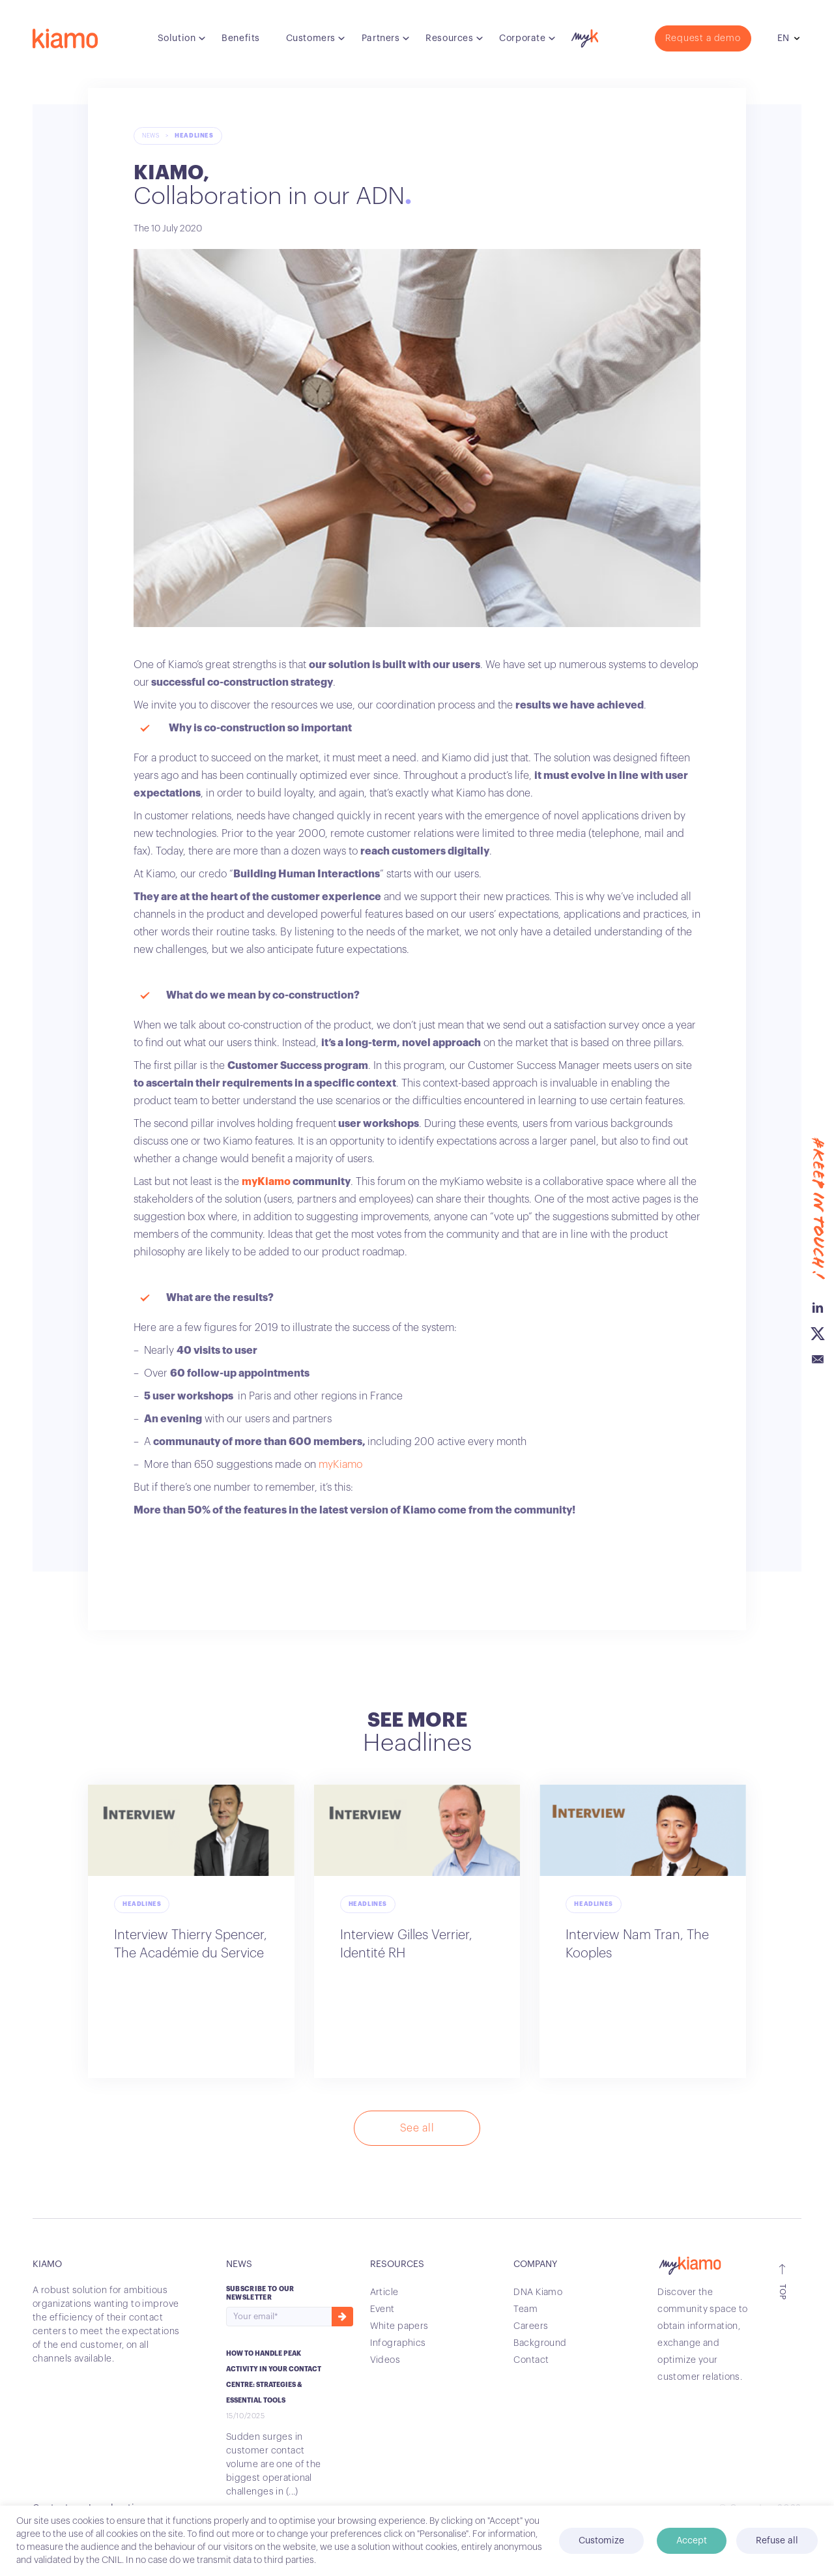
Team (525, 2309)
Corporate (522, 38)
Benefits (240, 38)
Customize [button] (601, 2540)
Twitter (817, 1158)
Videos (385, 2360)
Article (384, 2292)
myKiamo (266, 1182)
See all (417, 2128)
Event (382, 2309)
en (783, 38)
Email (817, 1184)
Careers (530, 2326)
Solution (176, 38)
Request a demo (703, 38)
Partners (380, 38)
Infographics (398, 2343)
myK (583, 35)
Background (539, 2343)
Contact (531, 2360)
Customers (311, 38)
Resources (449, 38)
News (150, 136)
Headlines (194, 136)
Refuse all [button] (777, 2540)
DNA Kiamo (537, 2292)
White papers (399, 2326)
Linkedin (817, 1132)
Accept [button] (691, 2540)
